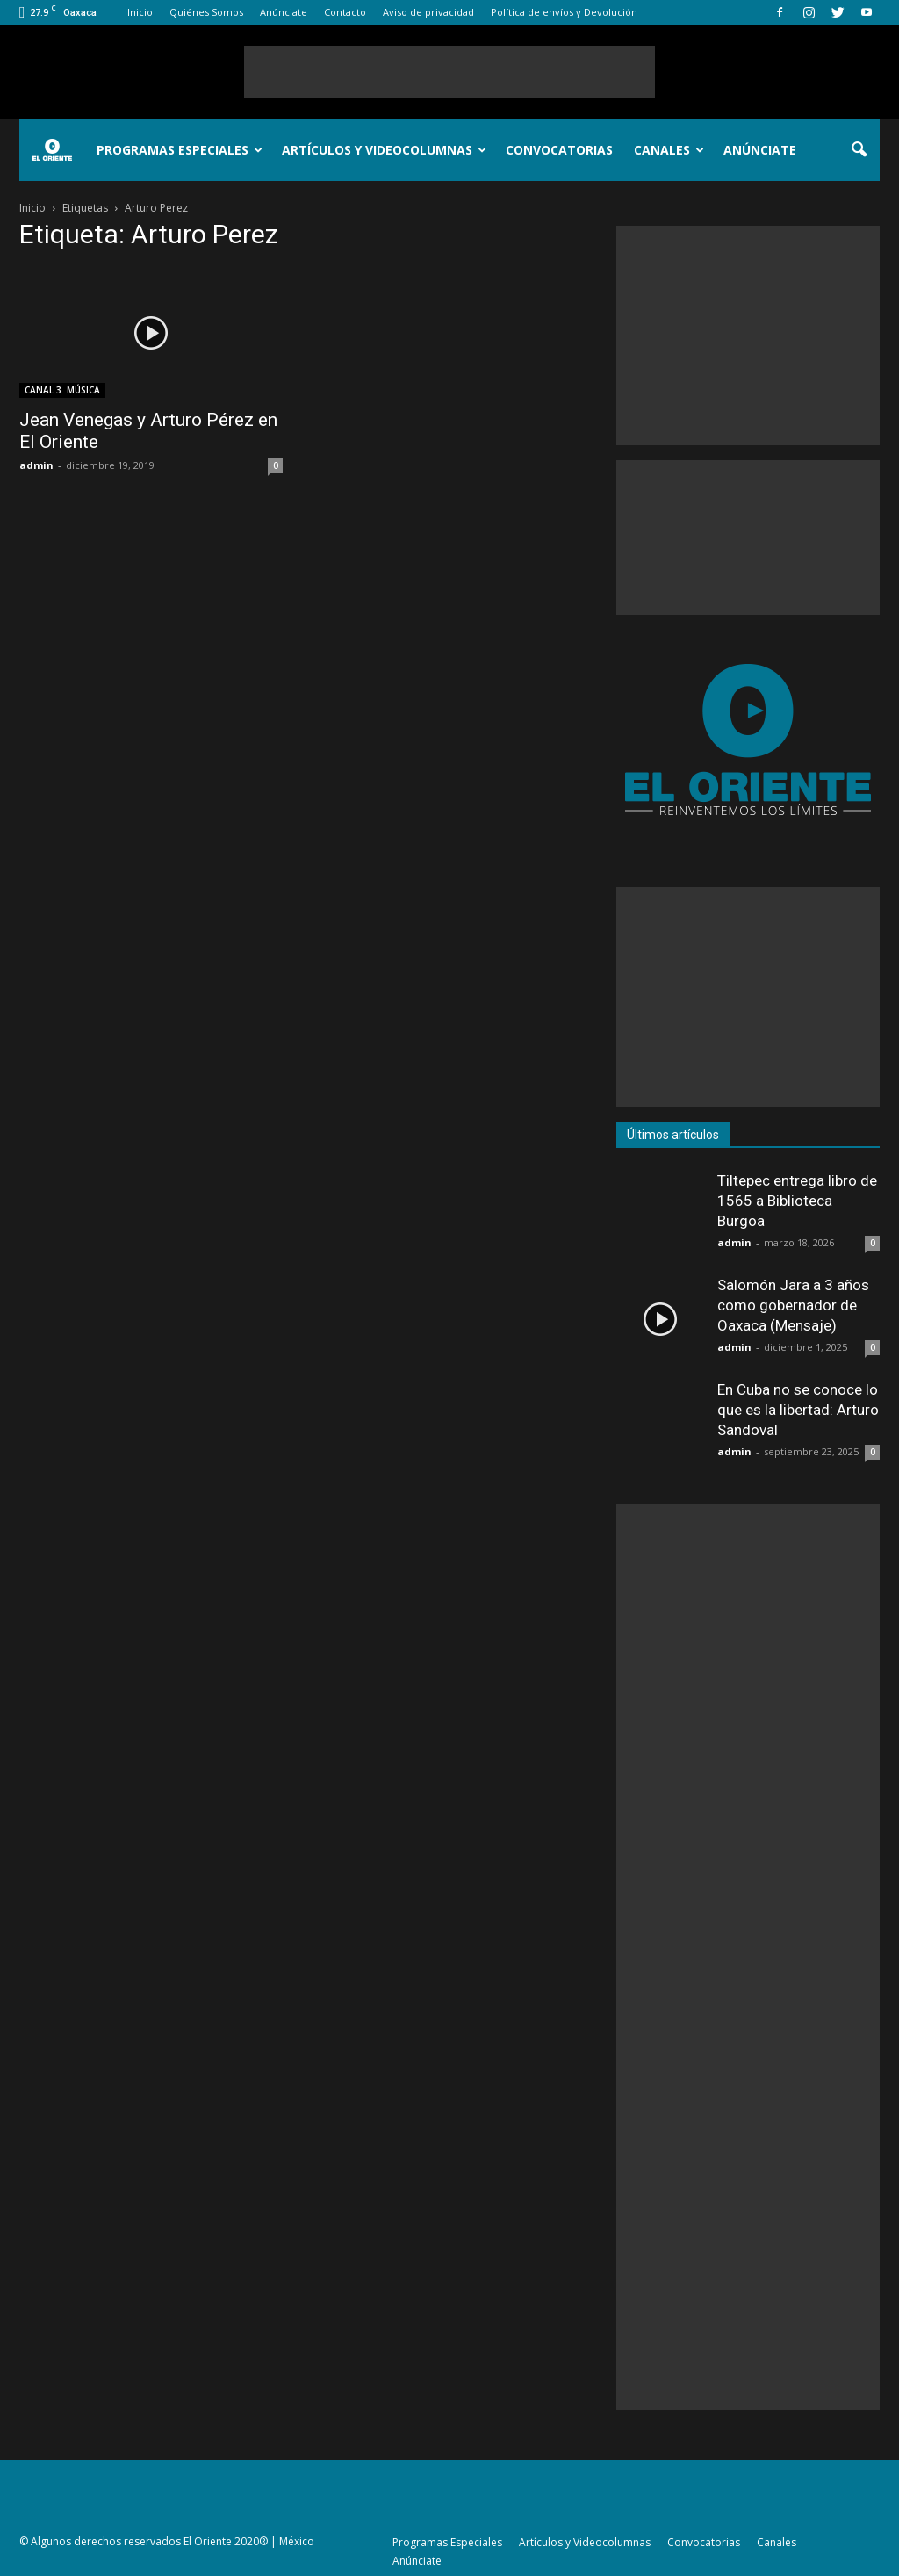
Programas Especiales (180, 149)
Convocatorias (559, 149)
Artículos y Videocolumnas (384, 149)
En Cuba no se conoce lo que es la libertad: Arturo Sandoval (798, 1410)
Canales (669, 149)
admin (36, 465)
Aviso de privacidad (428, 11)
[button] (859, 150)
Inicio (140, 11)
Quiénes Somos (206, 11)
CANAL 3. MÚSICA (62, 390)
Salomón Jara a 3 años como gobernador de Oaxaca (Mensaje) (793, 1305)
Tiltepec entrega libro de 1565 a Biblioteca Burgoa (797, 1201)
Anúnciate (283, 11)
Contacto (345, 11)
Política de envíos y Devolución (564, 11)
